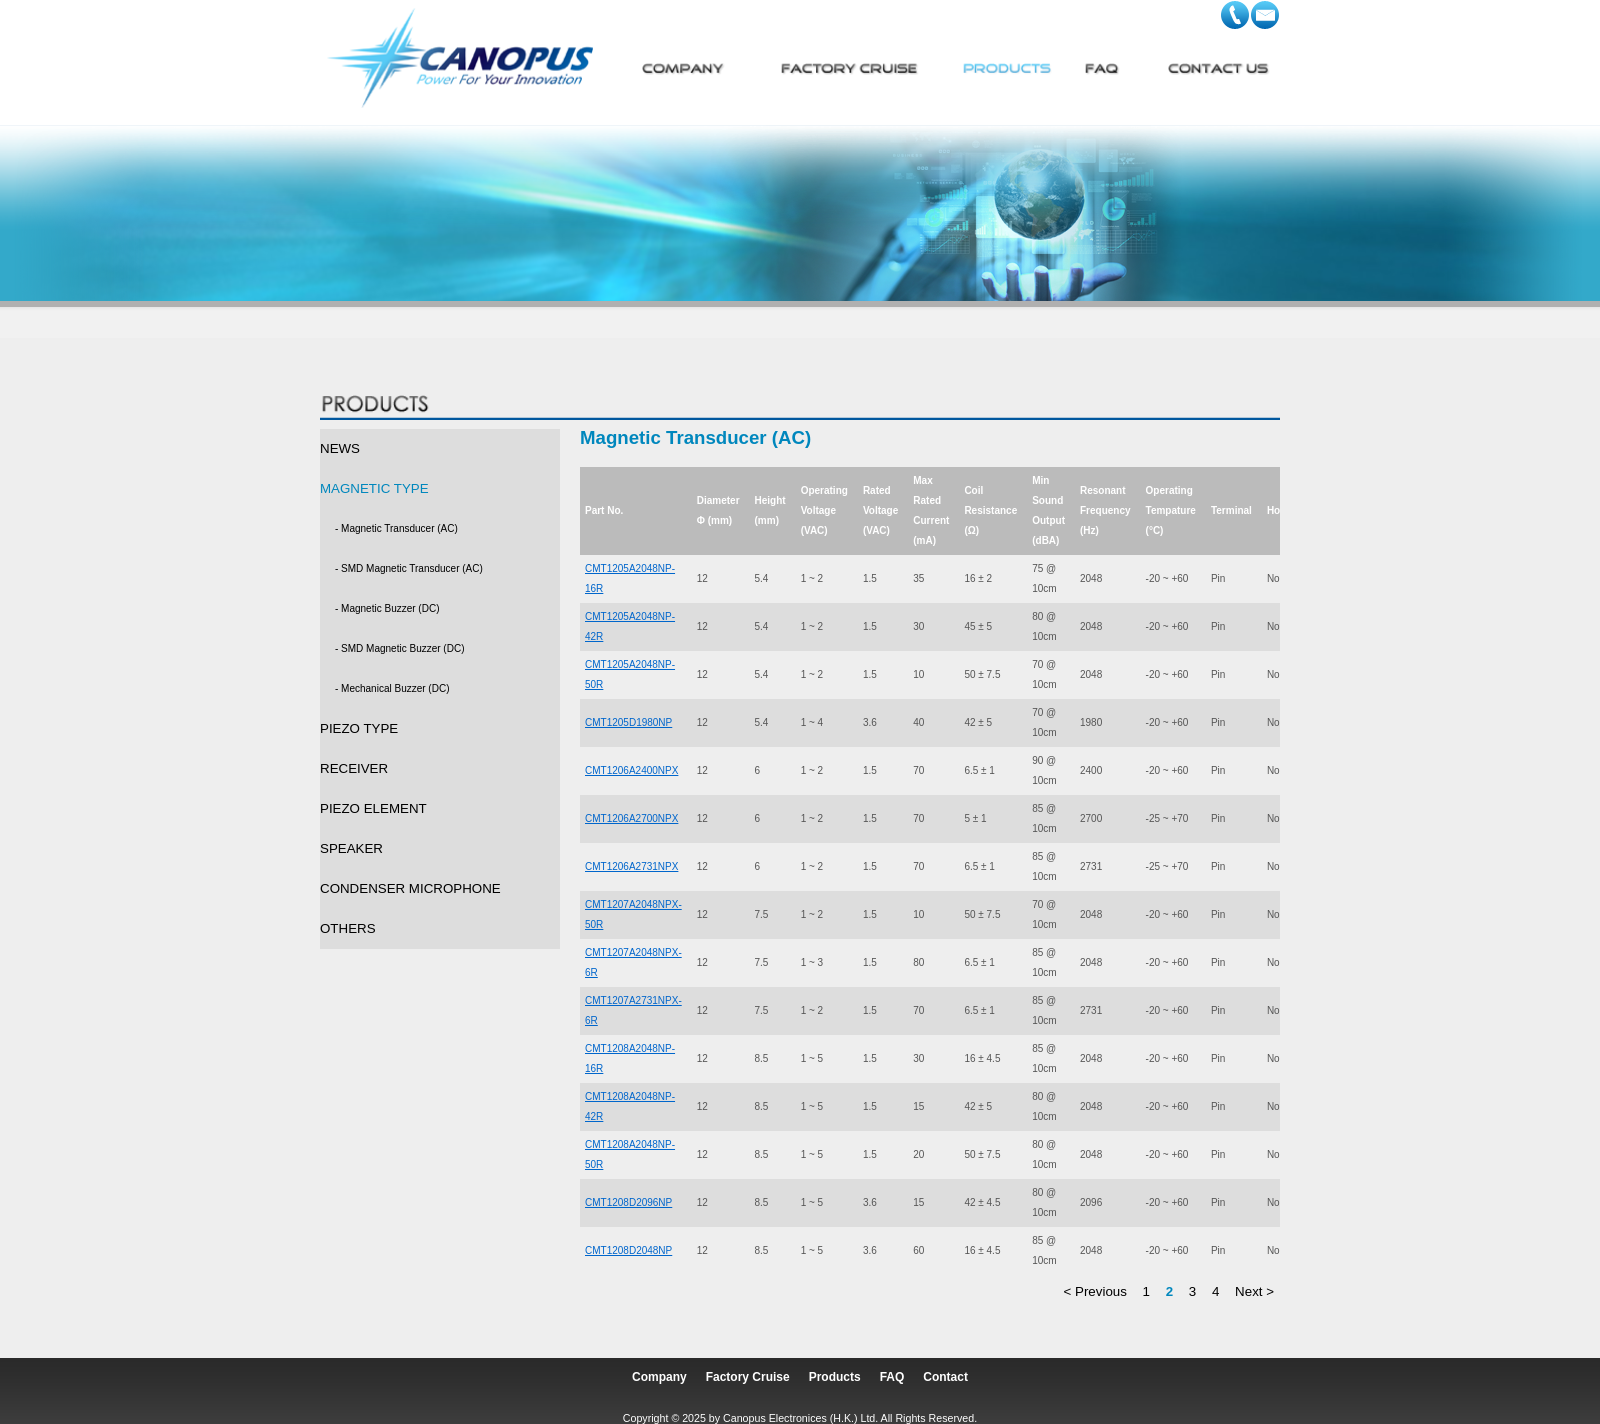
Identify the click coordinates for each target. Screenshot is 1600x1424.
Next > (1254, 1291)
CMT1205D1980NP (628, 722)
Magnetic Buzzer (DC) (390, 608)
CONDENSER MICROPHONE (410, 888)
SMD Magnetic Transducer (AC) (412, 568)
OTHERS (348, 928)
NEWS (340, 448)
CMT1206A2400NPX (631, 770)
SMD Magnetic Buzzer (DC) (402, 648)
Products (835, 1377)
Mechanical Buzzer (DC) (395, 688)
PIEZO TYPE (359, 728)
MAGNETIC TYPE (374, 488)
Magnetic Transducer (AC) (399, 528)
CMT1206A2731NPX (631, 866)
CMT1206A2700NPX (631, 818)
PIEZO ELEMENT (373, 808)
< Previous (1095, 1291)
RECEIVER (354, 768)
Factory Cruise (748, 1377)
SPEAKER (351, 848)
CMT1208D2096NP (628, 1202)
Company (659, 1377)
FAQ (892, 1377)
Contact (945, 1377)
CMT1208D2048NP (628, 1250)
